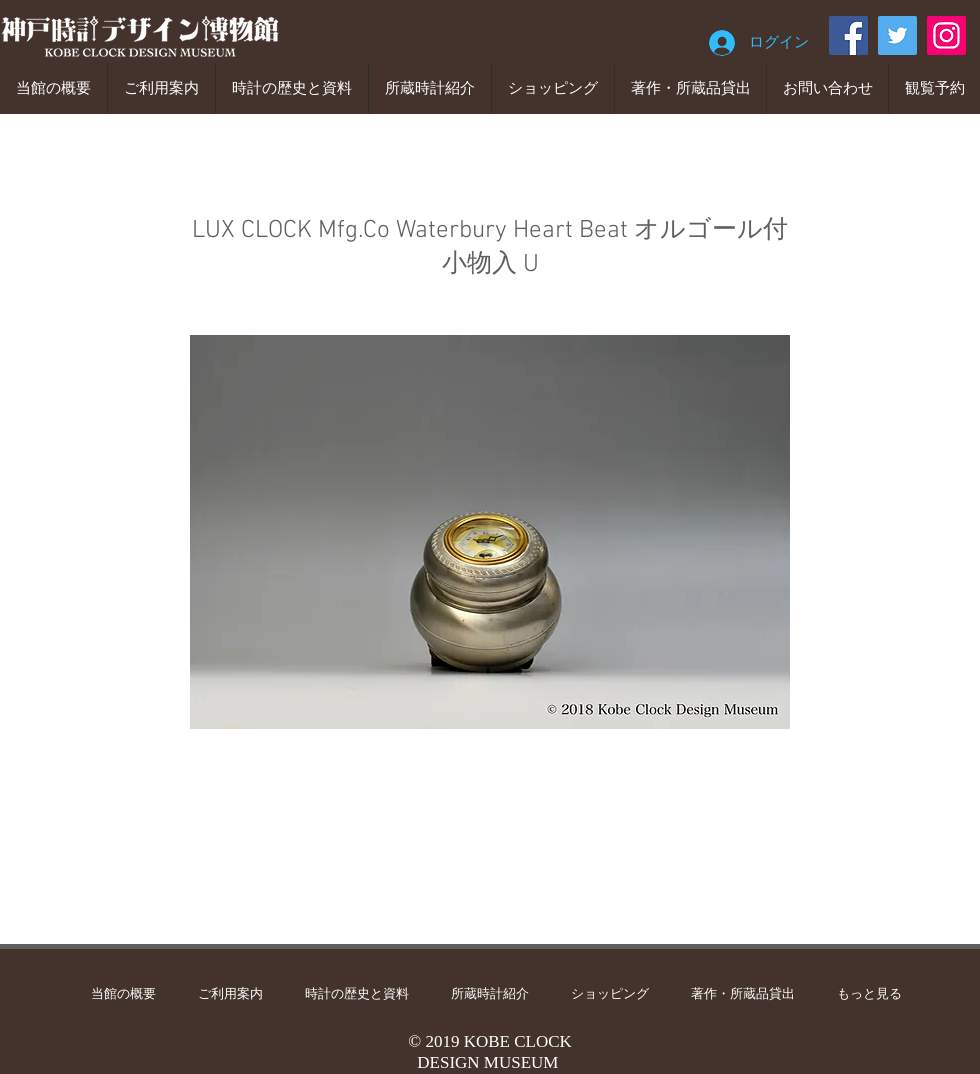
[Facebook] (848, 35)
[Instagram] (946, 35)
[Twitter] (897, 35)
